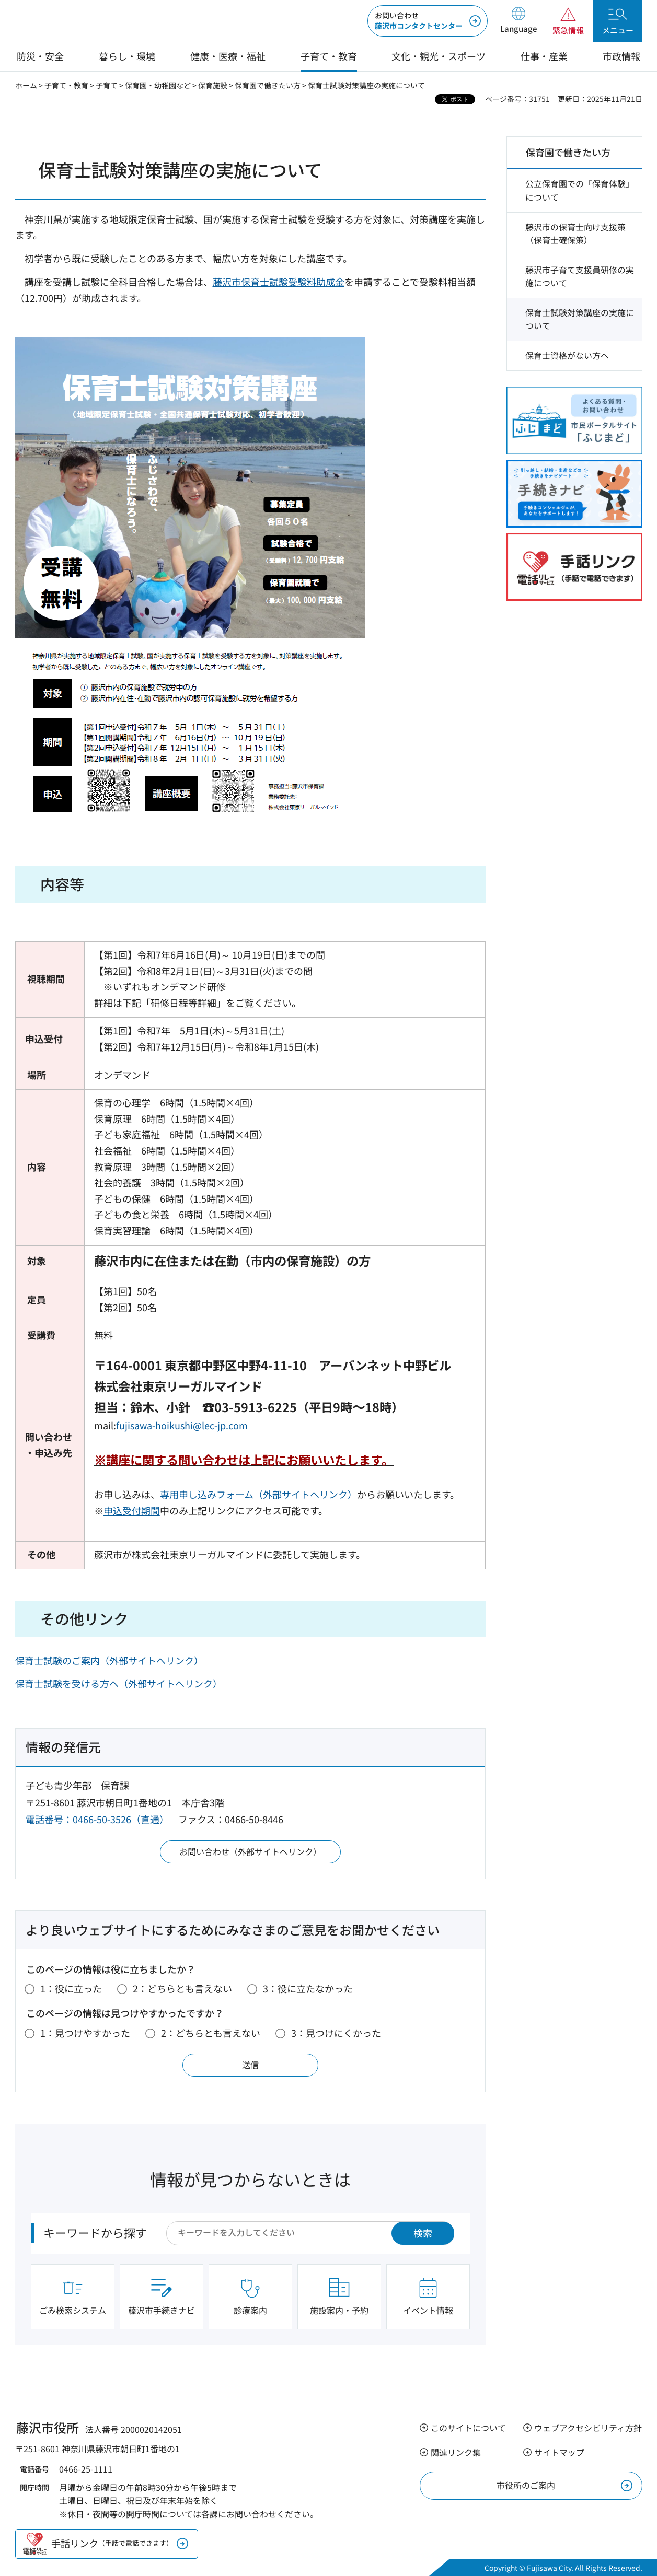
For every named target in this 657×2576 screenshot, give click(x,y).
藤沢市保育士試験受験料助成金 (278, 281)
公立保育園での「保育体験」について (579, 190)
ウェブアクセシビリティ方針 (588, 2427)
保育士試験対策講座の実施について (579, 319)
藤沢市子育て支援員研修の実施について (579, 276)
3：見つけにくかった (336, 2032)
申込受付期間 (131, 1510)
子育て (107, 85)
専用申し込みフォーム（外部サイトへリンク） (258, 1494)
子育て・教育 (66, 85)
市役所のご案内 (526, 2485)
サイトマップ (559, 2452)
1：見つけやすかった (85, 2032)
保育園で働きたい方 (268, 85)
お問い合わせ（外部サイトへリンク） (250, 1851)
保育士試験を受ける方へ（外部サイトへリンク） (118, 1683)
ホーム (26, 85)
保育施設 (212, 85)
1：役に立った (71, 1988)
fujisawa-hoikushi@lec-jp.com (182, 1425)
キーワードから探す (95, 2232)
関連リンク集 (456, 2452)
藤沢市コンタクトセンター (419, 20)
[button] (519, 21)
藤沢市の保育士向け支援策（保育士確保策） (575, 233)
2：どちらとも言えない (182, 1988)
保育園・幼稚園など (158, 85)
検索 (422, 2233)
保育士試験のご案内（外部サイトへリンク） (109, 1660)
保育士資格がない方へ (567, 355)
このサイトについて (468, 2427)
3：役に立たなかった (308, 1988)
